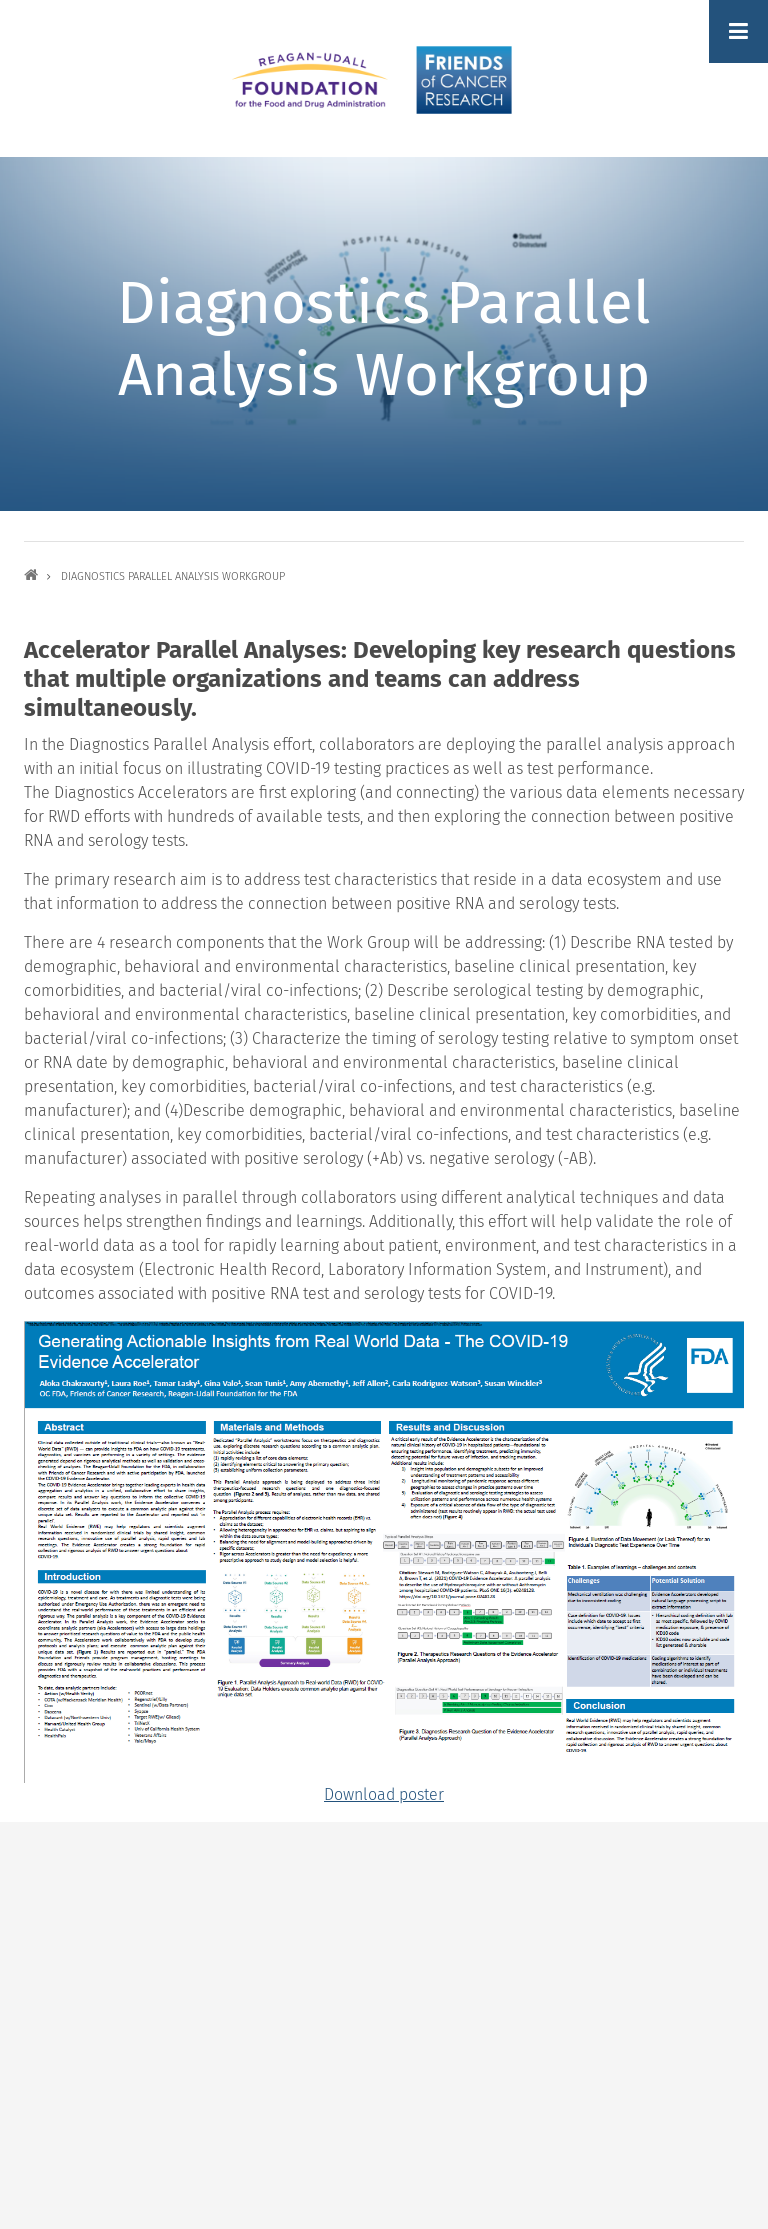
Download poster (384, 1794)
